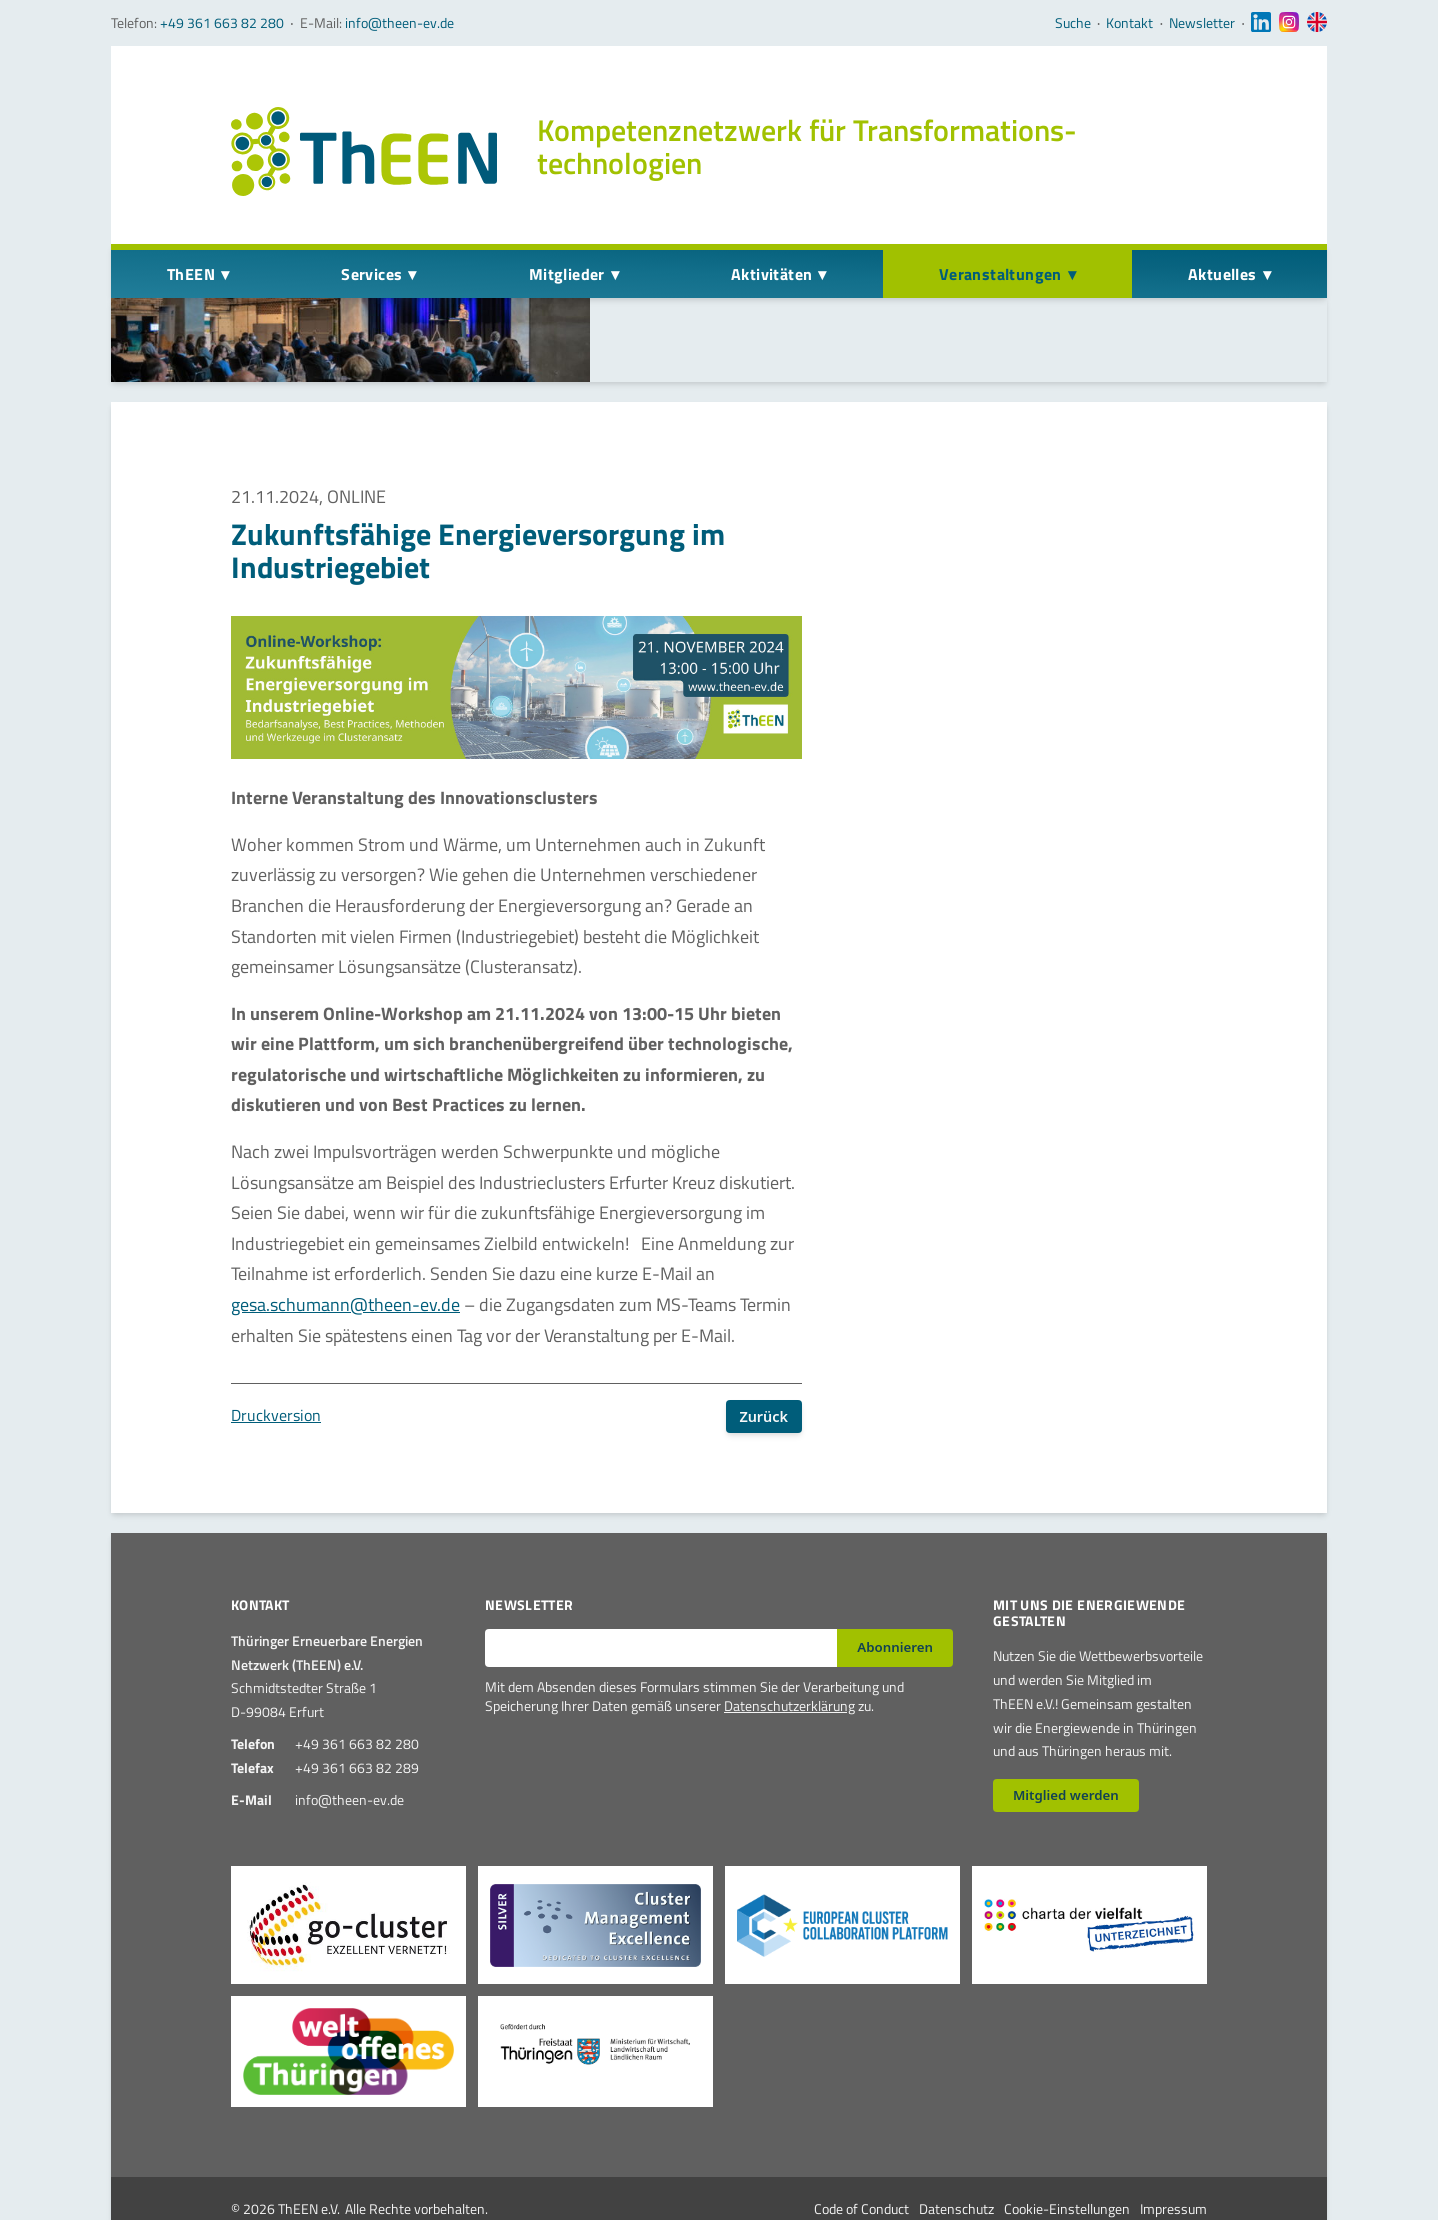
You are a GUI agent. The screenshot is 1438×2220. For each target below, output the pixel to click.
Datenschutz (956, 2155)
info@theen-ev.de (399, 22)
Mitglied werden (1066, 1742)
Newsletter (1202, 23)
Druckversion (276, 1362)
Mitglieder (567, 274)
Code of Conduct (861, 2155)
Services (371, 274)
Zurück (763, 1362)
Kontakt (1129, 23)
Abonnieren (895, 1594)
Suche (1073, 23)
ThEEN (191, 274)
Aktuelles (1222, 274)
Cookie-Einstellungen (1067, 2155)
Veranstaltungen (1000, 274)
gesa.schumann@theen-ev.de (345, 1251)
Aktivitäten (771, 274)
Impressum (1173, 2155)
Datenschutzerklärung (789, 1652)
